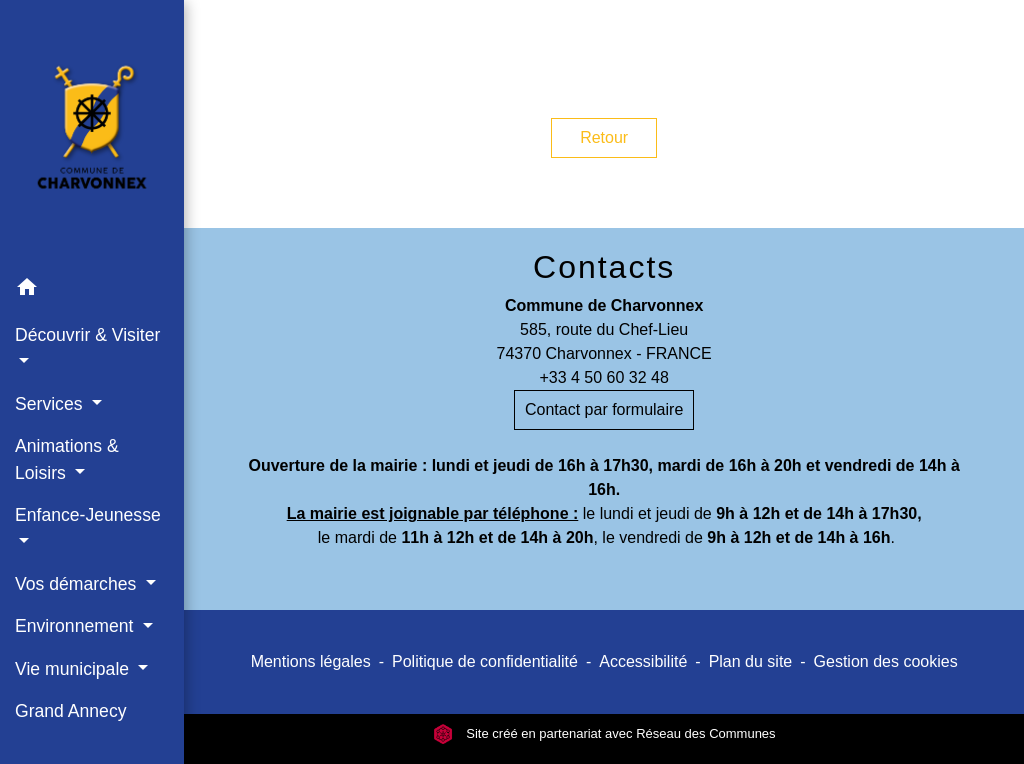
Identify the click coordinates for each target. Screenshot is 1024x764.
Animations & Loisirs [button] (67, 459)
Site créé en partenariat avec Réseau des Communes (604, 733)
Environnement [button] (76, 626)
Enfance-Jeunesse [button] (88, 515)
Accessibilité (643, 661)
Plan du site (751, 661)
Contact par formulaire (604, 409)
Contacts (604, 267)
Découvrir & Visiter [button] (87, 335)
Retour (604, 137)
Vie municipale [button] (74, 669)
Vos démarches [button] (78, 584)
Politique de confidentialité (485, 661)
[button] (92, 290)
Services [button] (51, 404)
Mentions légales (311, 661)
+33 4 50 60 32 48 (603, 377)
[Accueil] (92, 133)
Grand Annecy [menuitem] (71, 711)
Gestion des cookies (886, 661)
